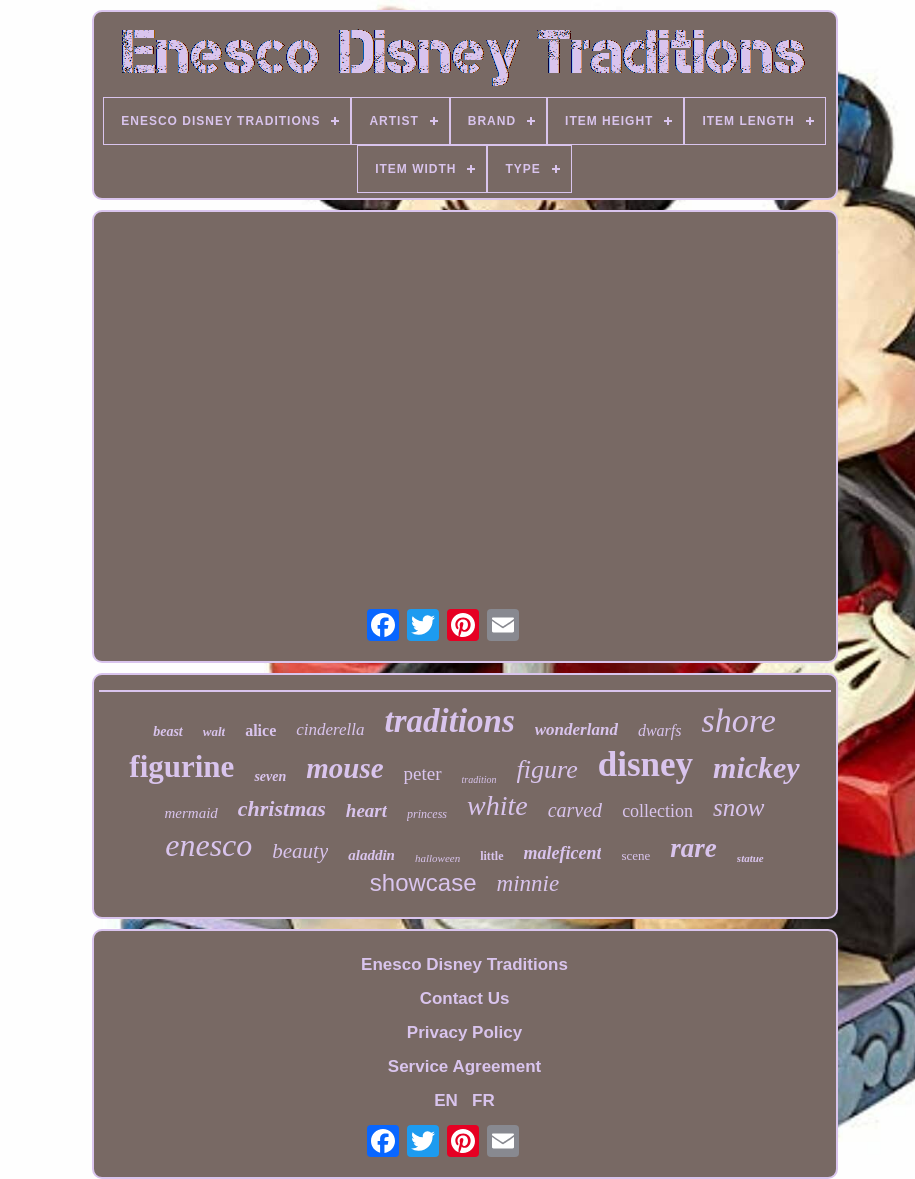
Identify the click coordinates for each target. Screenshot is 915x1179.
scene (635, 855)
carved (575, 810)
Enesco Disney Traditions (464, 964)
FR (483, 1100)
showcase (423, 882)
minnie (528, 883)
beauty (300, 851)
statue (750, 858)
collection (657, 811)
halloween (437, 858)
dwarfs (660, 730)
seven (270, 776)
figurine (181, 766)
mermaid (190, 813)
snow (738, 807)
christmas (282, 808)
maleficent (563, 853)
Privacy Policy (464, 1032)
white (497, 805)
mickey (756, 767)
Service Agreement (464, 1066)
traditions (450, 721)
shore (739, 720)
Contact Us (465, 998)
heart (366, 810)
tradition (479, 779)
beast (168, 731)
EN (446, 1100)
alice (260, 730)
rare (693, 848)
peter (423, 773)
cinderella (330, 729)
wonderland (576, 729)
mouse (344, 768)
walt (214, 731)
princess (427, 814)
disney (645, 764)
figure (547, 769)
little (491, 856)
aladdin (371, 855)
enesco (208, 845)
